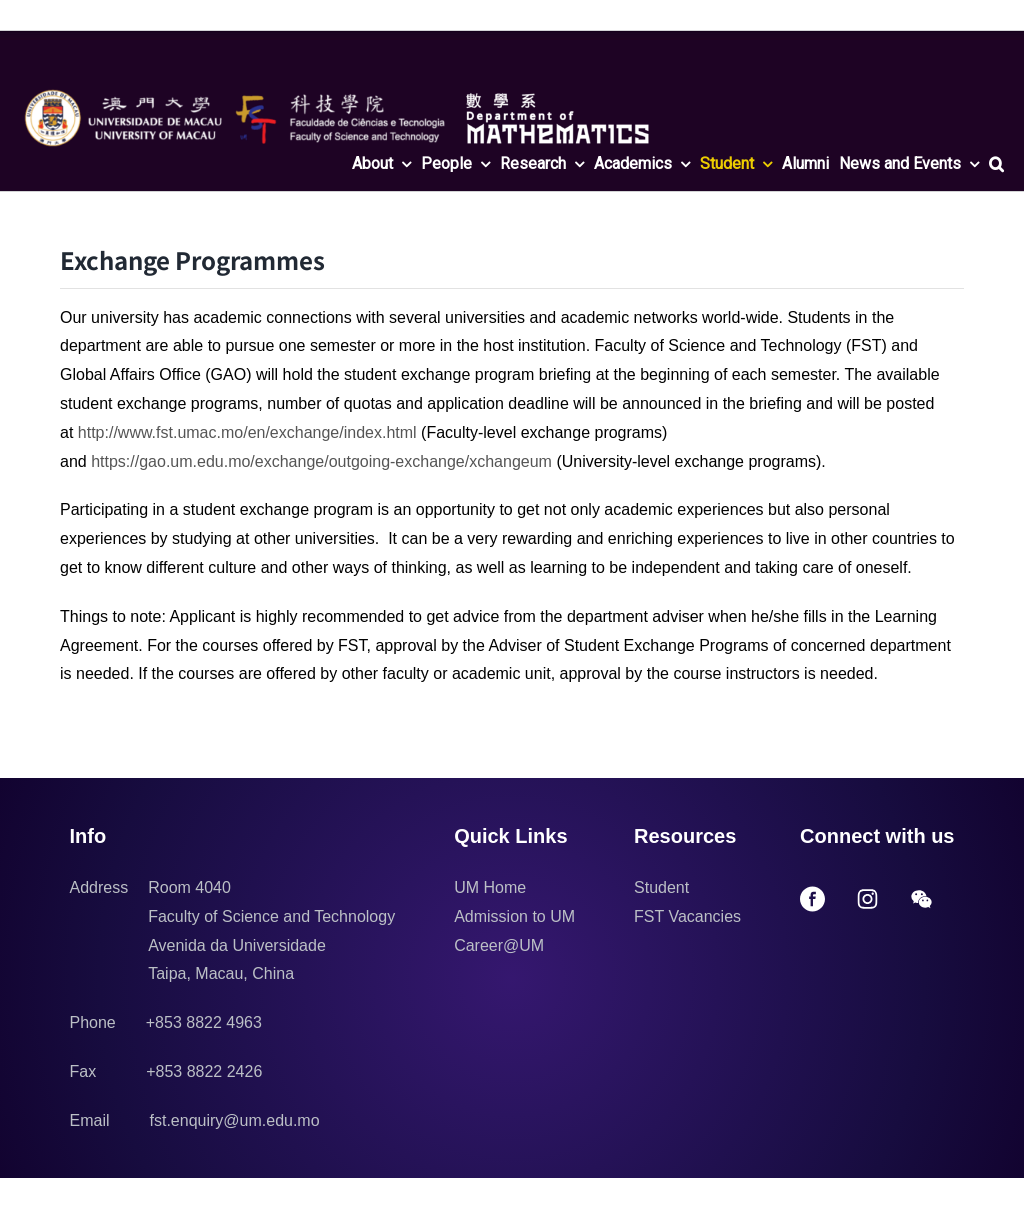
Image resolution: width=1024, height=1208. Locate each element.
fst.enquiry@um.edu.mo (235, 1120)
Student (661, 887)
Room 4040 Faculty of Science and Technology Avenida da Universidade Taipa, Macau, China (271, 930)
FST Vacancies (687, 916)
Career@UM (499, 945)
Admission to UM (514, 916)
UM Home (490, 887)
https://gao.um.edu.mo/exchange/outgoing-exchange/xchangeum (321, 461)
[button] (996, 164)
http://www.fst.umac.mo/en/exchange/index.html (247, 432)
